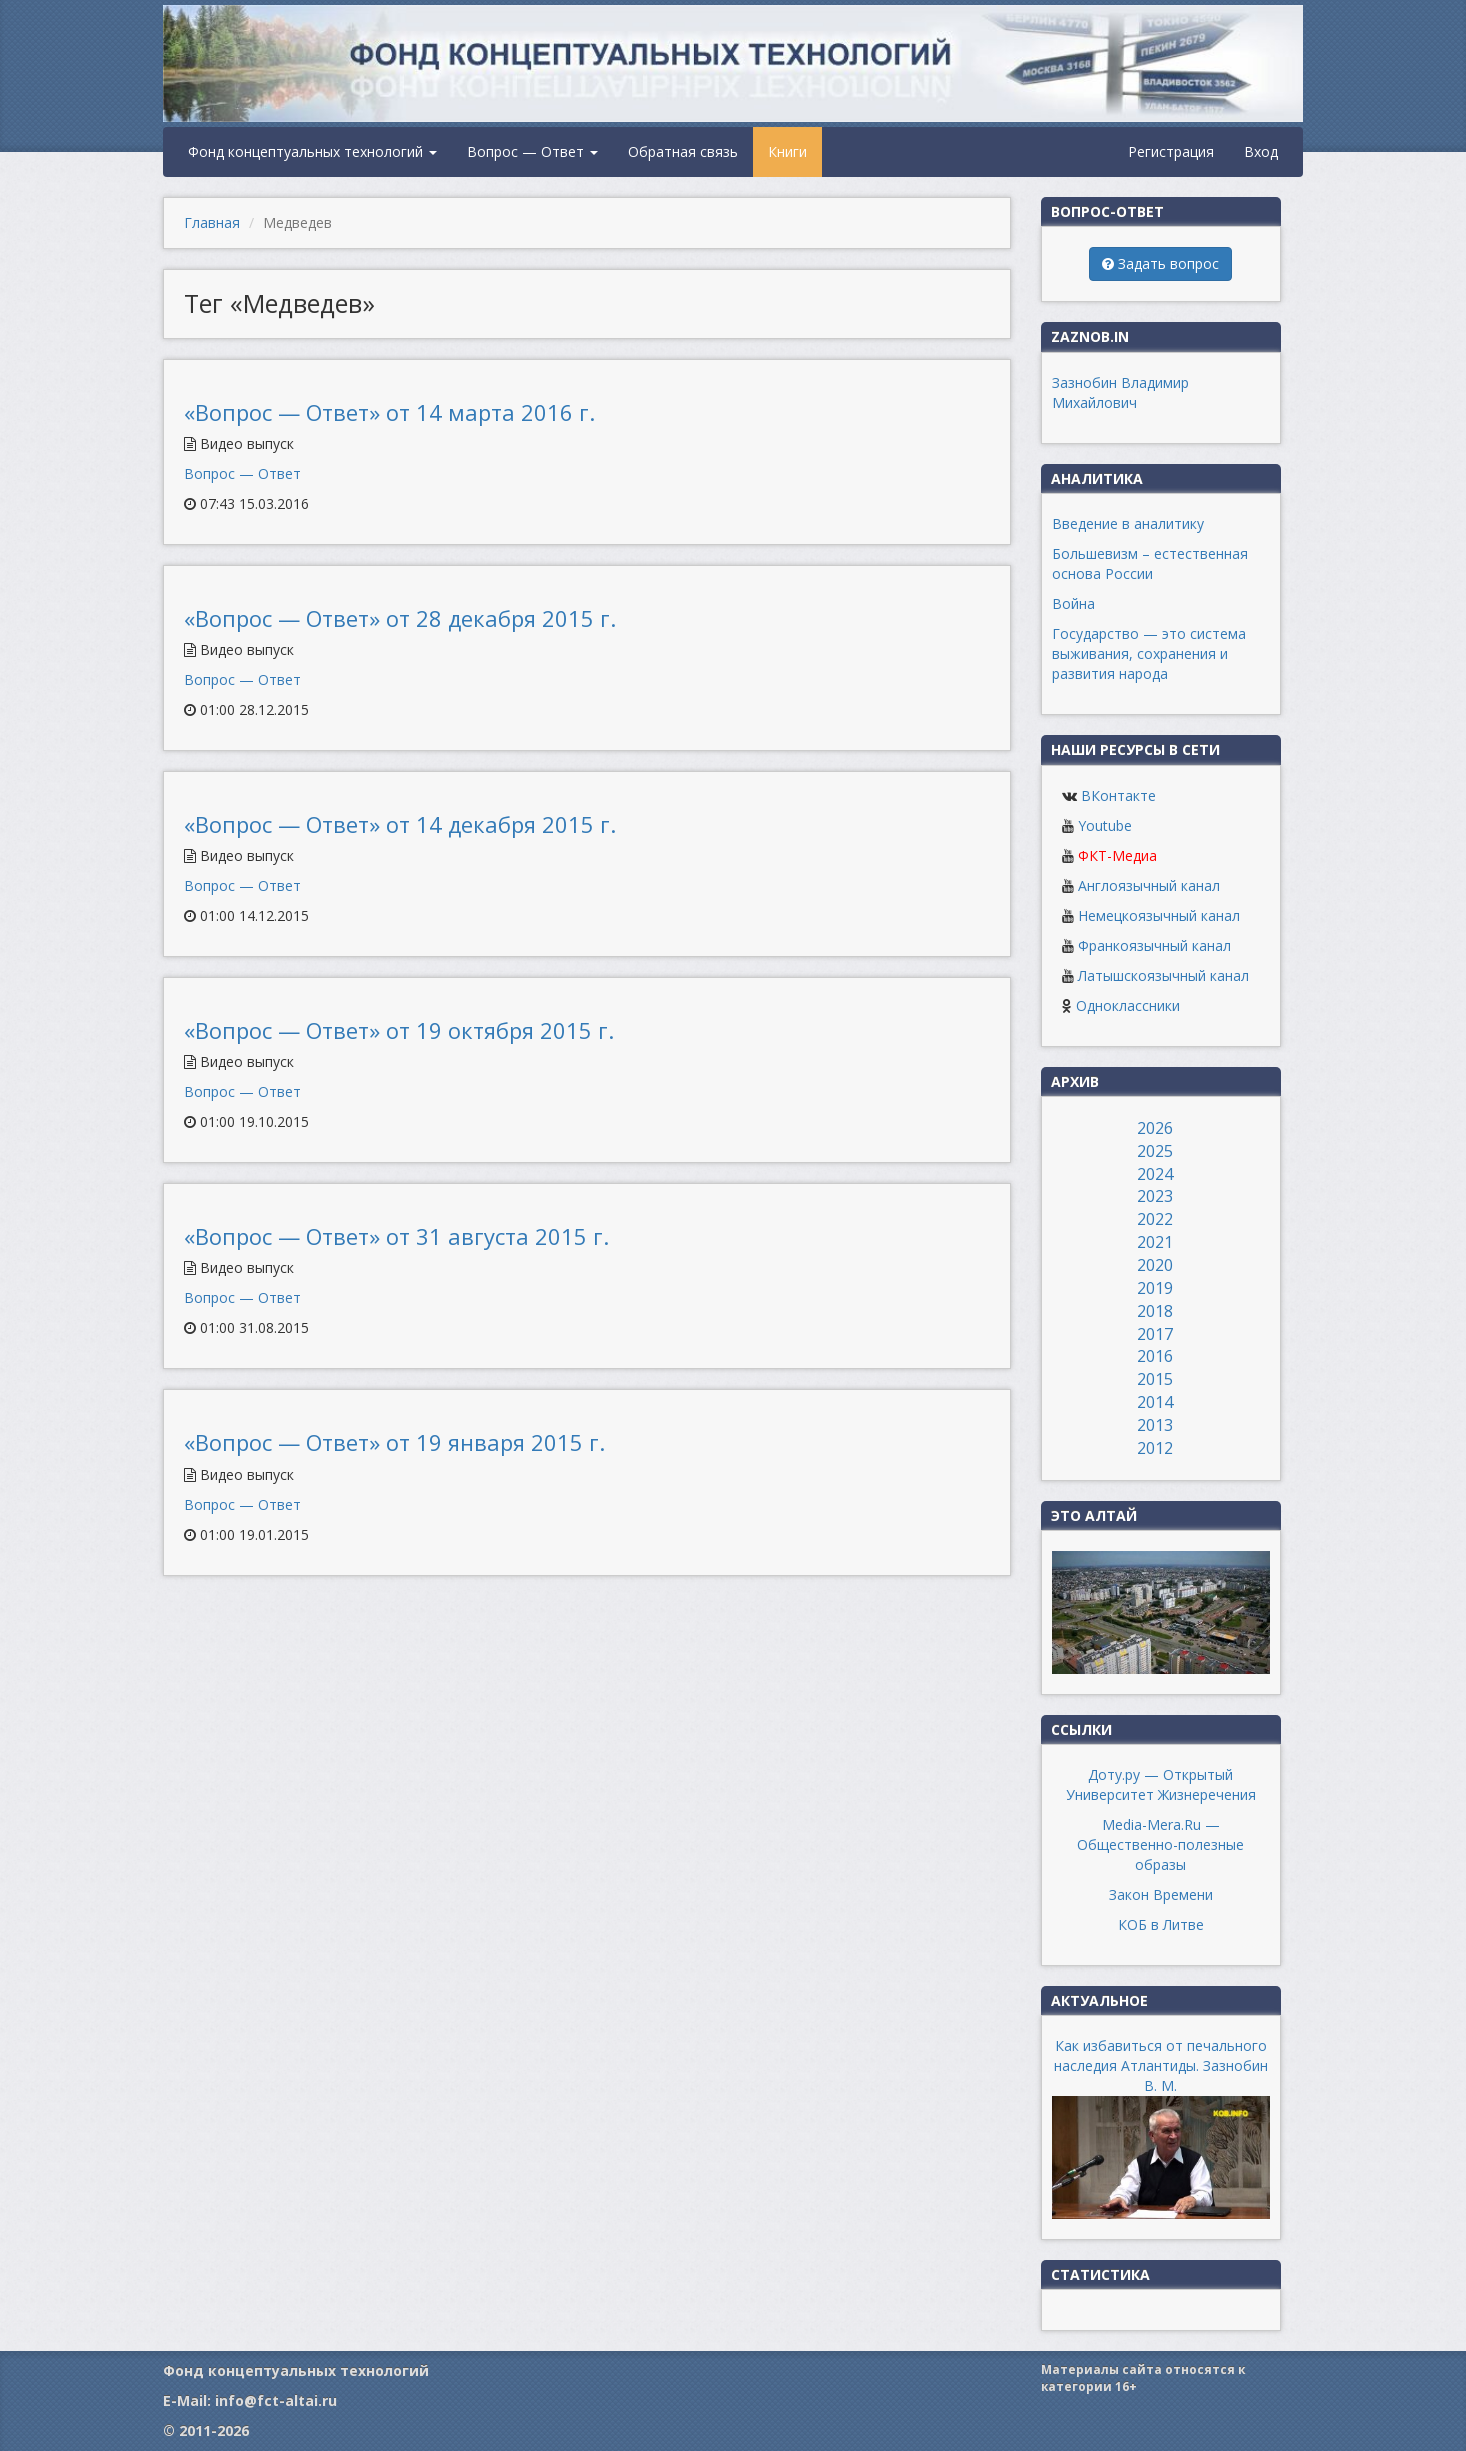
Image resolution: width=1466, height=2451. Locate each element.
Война (1073, 603)
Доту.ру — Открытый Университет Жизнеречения (1161, 1784)
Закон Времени (1161, 1894)
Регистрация (1171, 151)
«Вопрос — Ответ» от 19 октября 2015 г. (399, 1030)
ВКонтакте (1118, 795)
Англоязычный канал (1149, 885)
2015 (1155, 1379)
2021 (1155, 1242)
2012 (1155, 1448)
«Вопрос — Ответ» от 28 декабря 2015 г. (400, 618)
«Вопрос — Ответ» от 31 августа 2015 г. (396, 1236)
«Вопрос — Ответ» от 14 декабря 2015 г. (400, 824)
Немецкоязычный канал (1159, 915)
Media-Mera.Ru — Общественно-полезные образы (1160, 1844)
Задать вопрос (1160, 263)
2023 (1155, 1196)
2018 (1155, 1311)
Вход (1261, 151)
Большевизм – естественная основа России (1150, 563)
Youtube (1105, 825)
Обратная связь (683, 151)
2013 (1155, 1425)
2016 (1155, 1356)
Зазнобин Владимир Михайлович (1120, 392)
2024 (1155, 1174)
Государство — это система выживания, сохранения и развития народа (1149, 653)
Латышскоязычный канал (1163, 975)
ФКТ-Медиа (1117, 855)
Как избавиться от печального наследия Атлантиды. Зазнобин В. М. (1161, 2065)
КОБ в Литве (1161, 1924)
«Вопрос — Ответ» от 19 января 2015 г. (394, 1442)
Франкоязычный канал (1154, 945)
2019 (1155, 1288)
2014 (1155, 1402)
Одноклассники (1128, 1005)
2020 (1155, 1265)
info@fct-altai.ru (276, 2400)
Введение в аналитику (1128, 523)
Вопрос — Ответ (532, 151)
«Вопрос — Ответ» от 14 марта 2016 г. (389, 412)
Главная (212, 222)
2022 (1155, 1219)
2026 (1155, 1128)
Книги (787, 151)
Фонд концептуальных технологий (312, 151)
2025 (1155, 1151)
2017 (1155, 1334)
